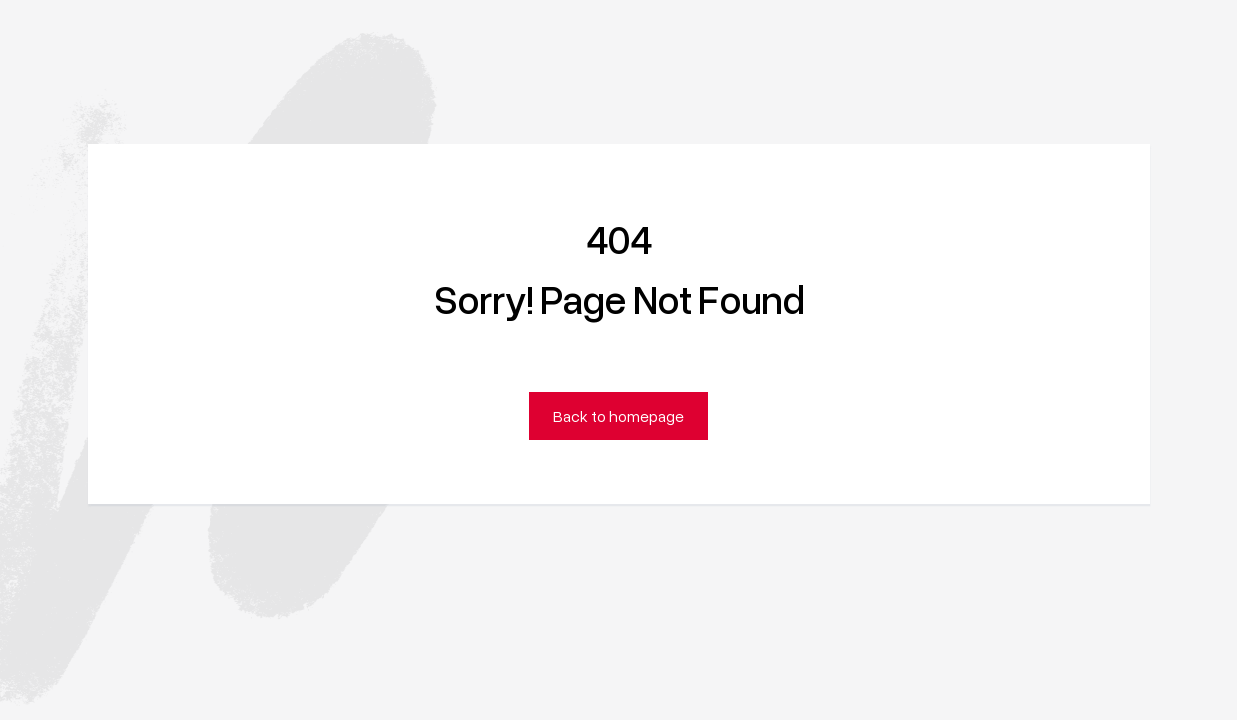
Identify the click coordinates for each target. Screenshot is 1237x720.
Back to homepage (618, 416)
